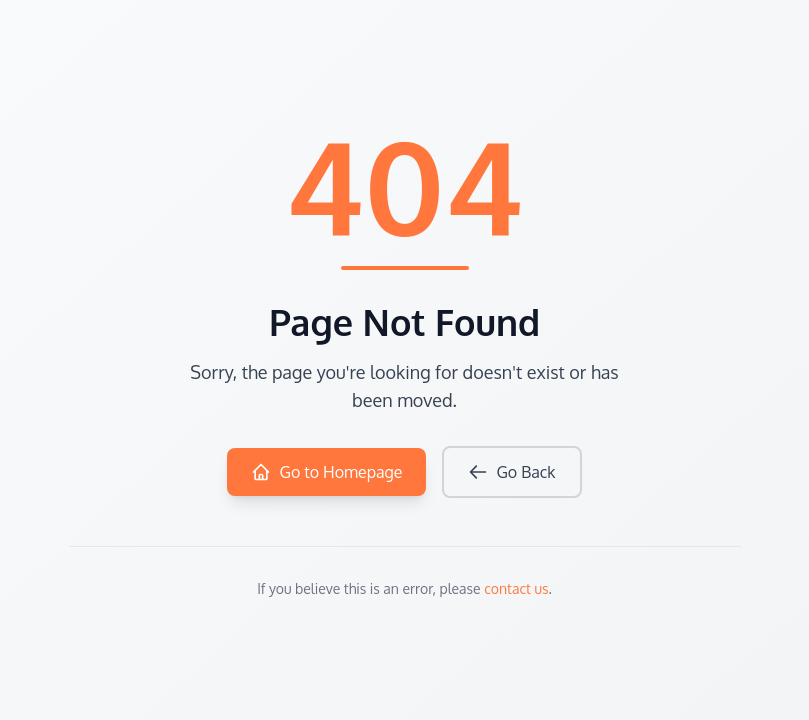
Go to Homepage (326, 472)
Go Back (511, 472)
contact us (516, 588)
